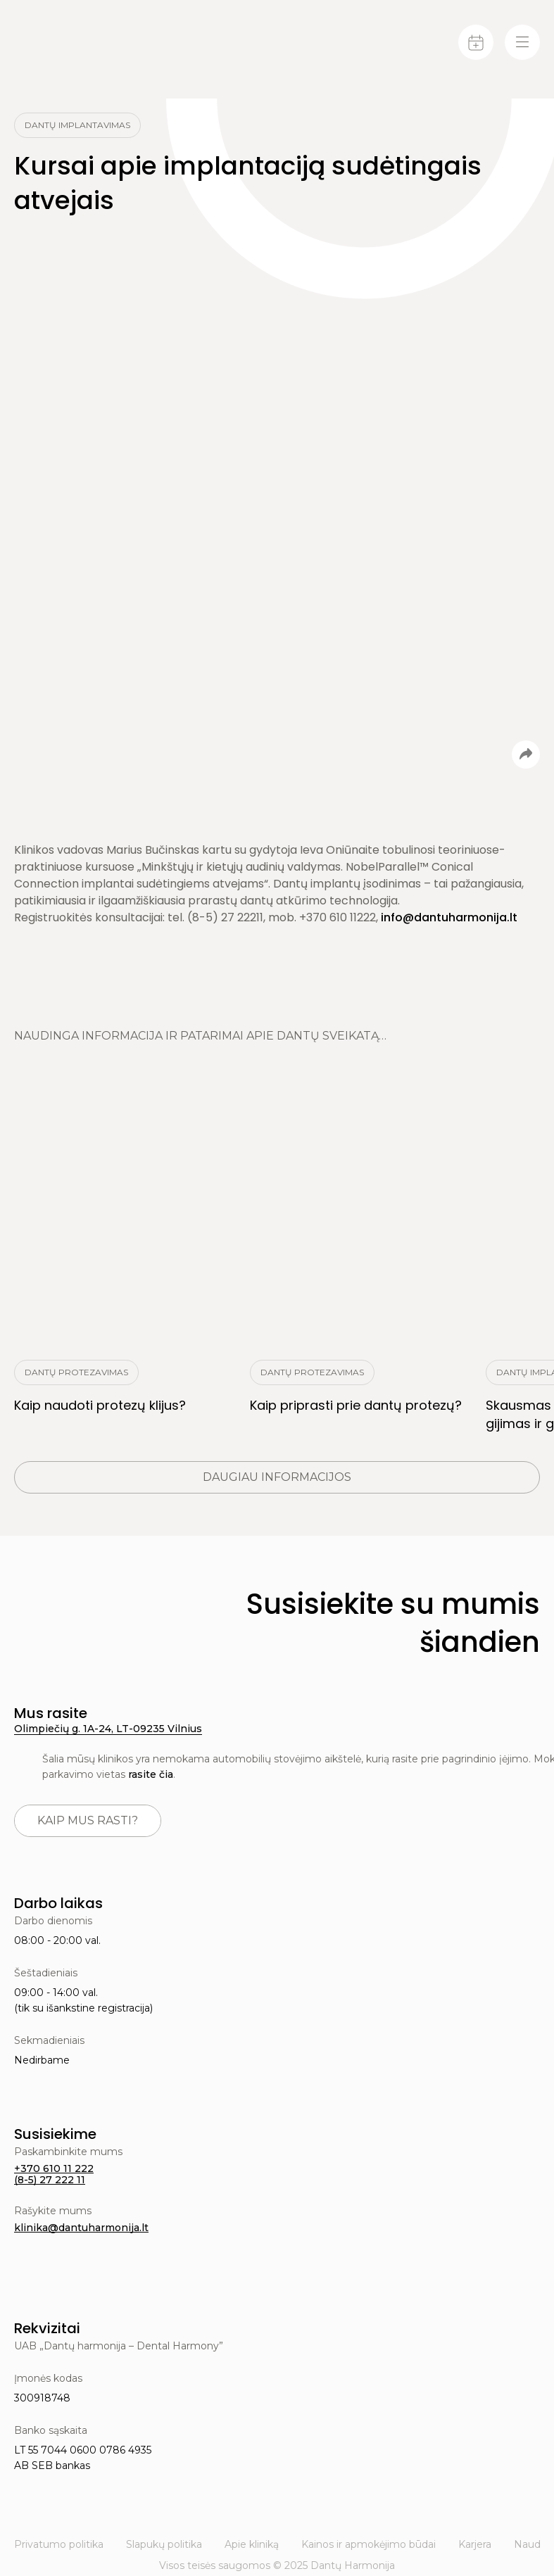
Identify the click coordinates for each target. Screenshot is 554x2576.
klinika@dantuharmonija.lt (81, 2228)
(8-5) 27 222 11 (49, 2180)
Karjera (474, 2544)
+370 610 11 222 (54, 2168)
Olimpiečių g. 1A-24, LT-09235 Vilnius (108, 1728)
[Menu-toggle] (522, 42)
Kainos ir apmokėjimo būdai (368, 2544)
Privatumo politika (58, 2544)
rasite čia (150, 1774)
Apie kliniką (252, 2544)
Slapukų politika (164, 2544)
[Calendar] (475, 42)
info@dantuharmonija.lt (449, 917)
